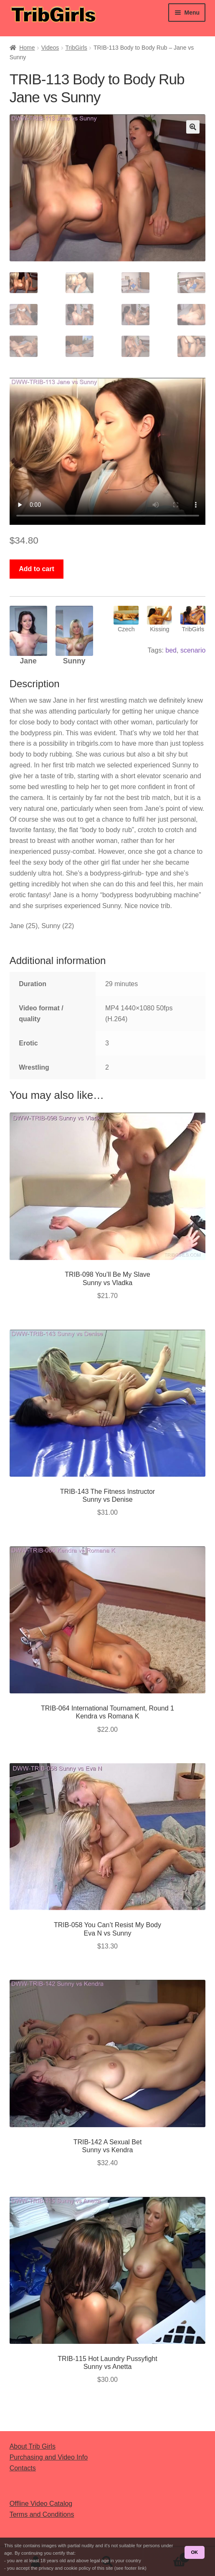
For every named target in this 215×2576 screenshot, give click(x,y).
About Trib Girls (33, 2446)
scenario (192, 650)
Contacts (23, 2468)
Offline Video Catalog (41, 2503)
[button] (193, 127)
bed (171, 650)
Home (27, 47)
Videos (50, 47)
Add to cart (36, 568)
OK (194, 2552)
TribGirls (76, 47)
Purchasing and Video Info (49, 2457)
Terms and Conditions (42, 2514)
